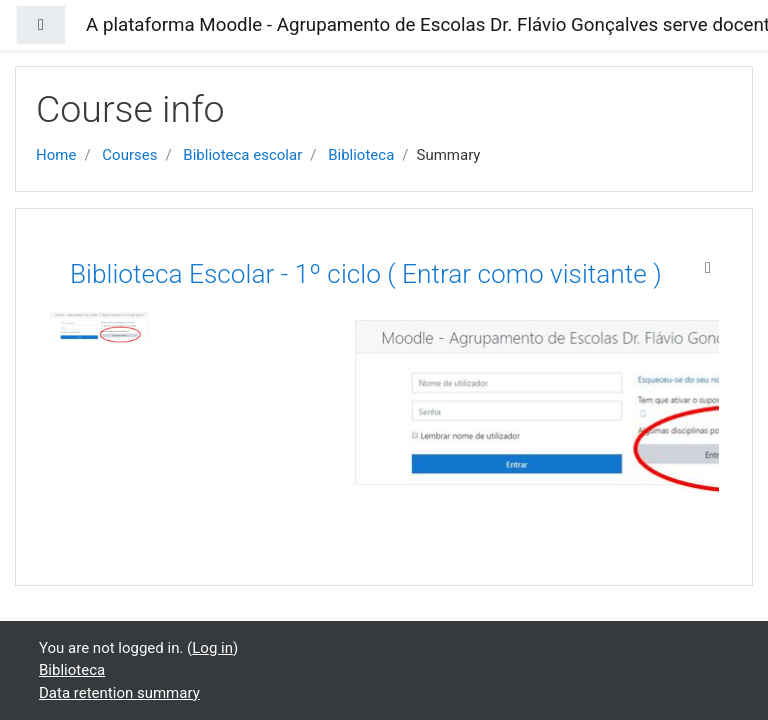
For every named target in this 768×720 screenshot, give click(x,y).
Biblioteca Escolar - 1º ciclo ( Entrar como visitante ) (366, 274)
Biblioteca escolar (242, 155)
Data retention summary (119, 693)
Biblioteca (361, 155)
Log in (212, 648)
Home (56, 155)
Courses (129, 155)
